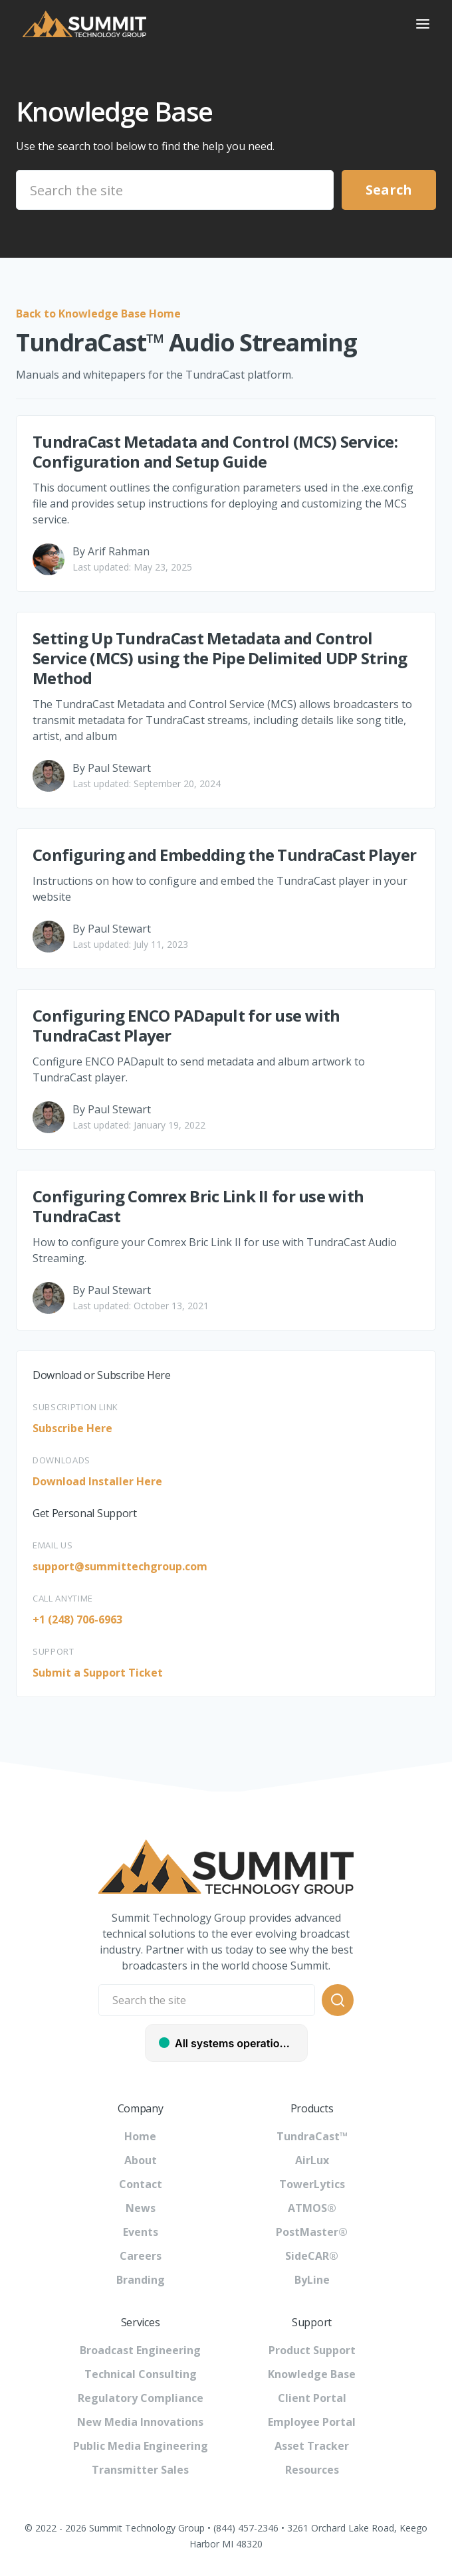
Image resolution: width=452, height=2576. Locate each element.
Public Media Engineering (140, 2445)
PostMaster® (312, 2232)
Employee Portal (312, 2422)
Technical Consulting (140, 2374)
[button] (422, 24)
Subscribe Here (72, 1428)
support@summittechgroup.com (120, 1566)
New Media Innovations (140, 2422)
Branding (140, 2279)
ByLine (312, 2279)
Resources (312, 2469)
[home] (205, 24)
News (141, 2208)
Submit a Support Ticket (98, 1672)
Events (140, 2232)
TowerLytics (312, 2184)
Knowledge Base (312, 2374)
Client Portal (312, 2398)
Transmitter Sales (140, 2469)
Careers (141, 2256)
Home (140, 2136)
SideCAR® (311, 2256)
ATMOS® (312, 2208)
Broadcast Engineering (140, 2350)
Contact (140, 2184)
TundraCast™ (312, 2136)
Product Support (312, 2350)
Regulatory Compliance (140, 2398)
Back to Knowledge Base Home (98, 313)
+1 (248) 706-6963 (77, 1619)
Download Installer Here (97, 1481)
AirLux (312, 2160)
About (140, 2160)
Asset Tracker (312, 2445)
